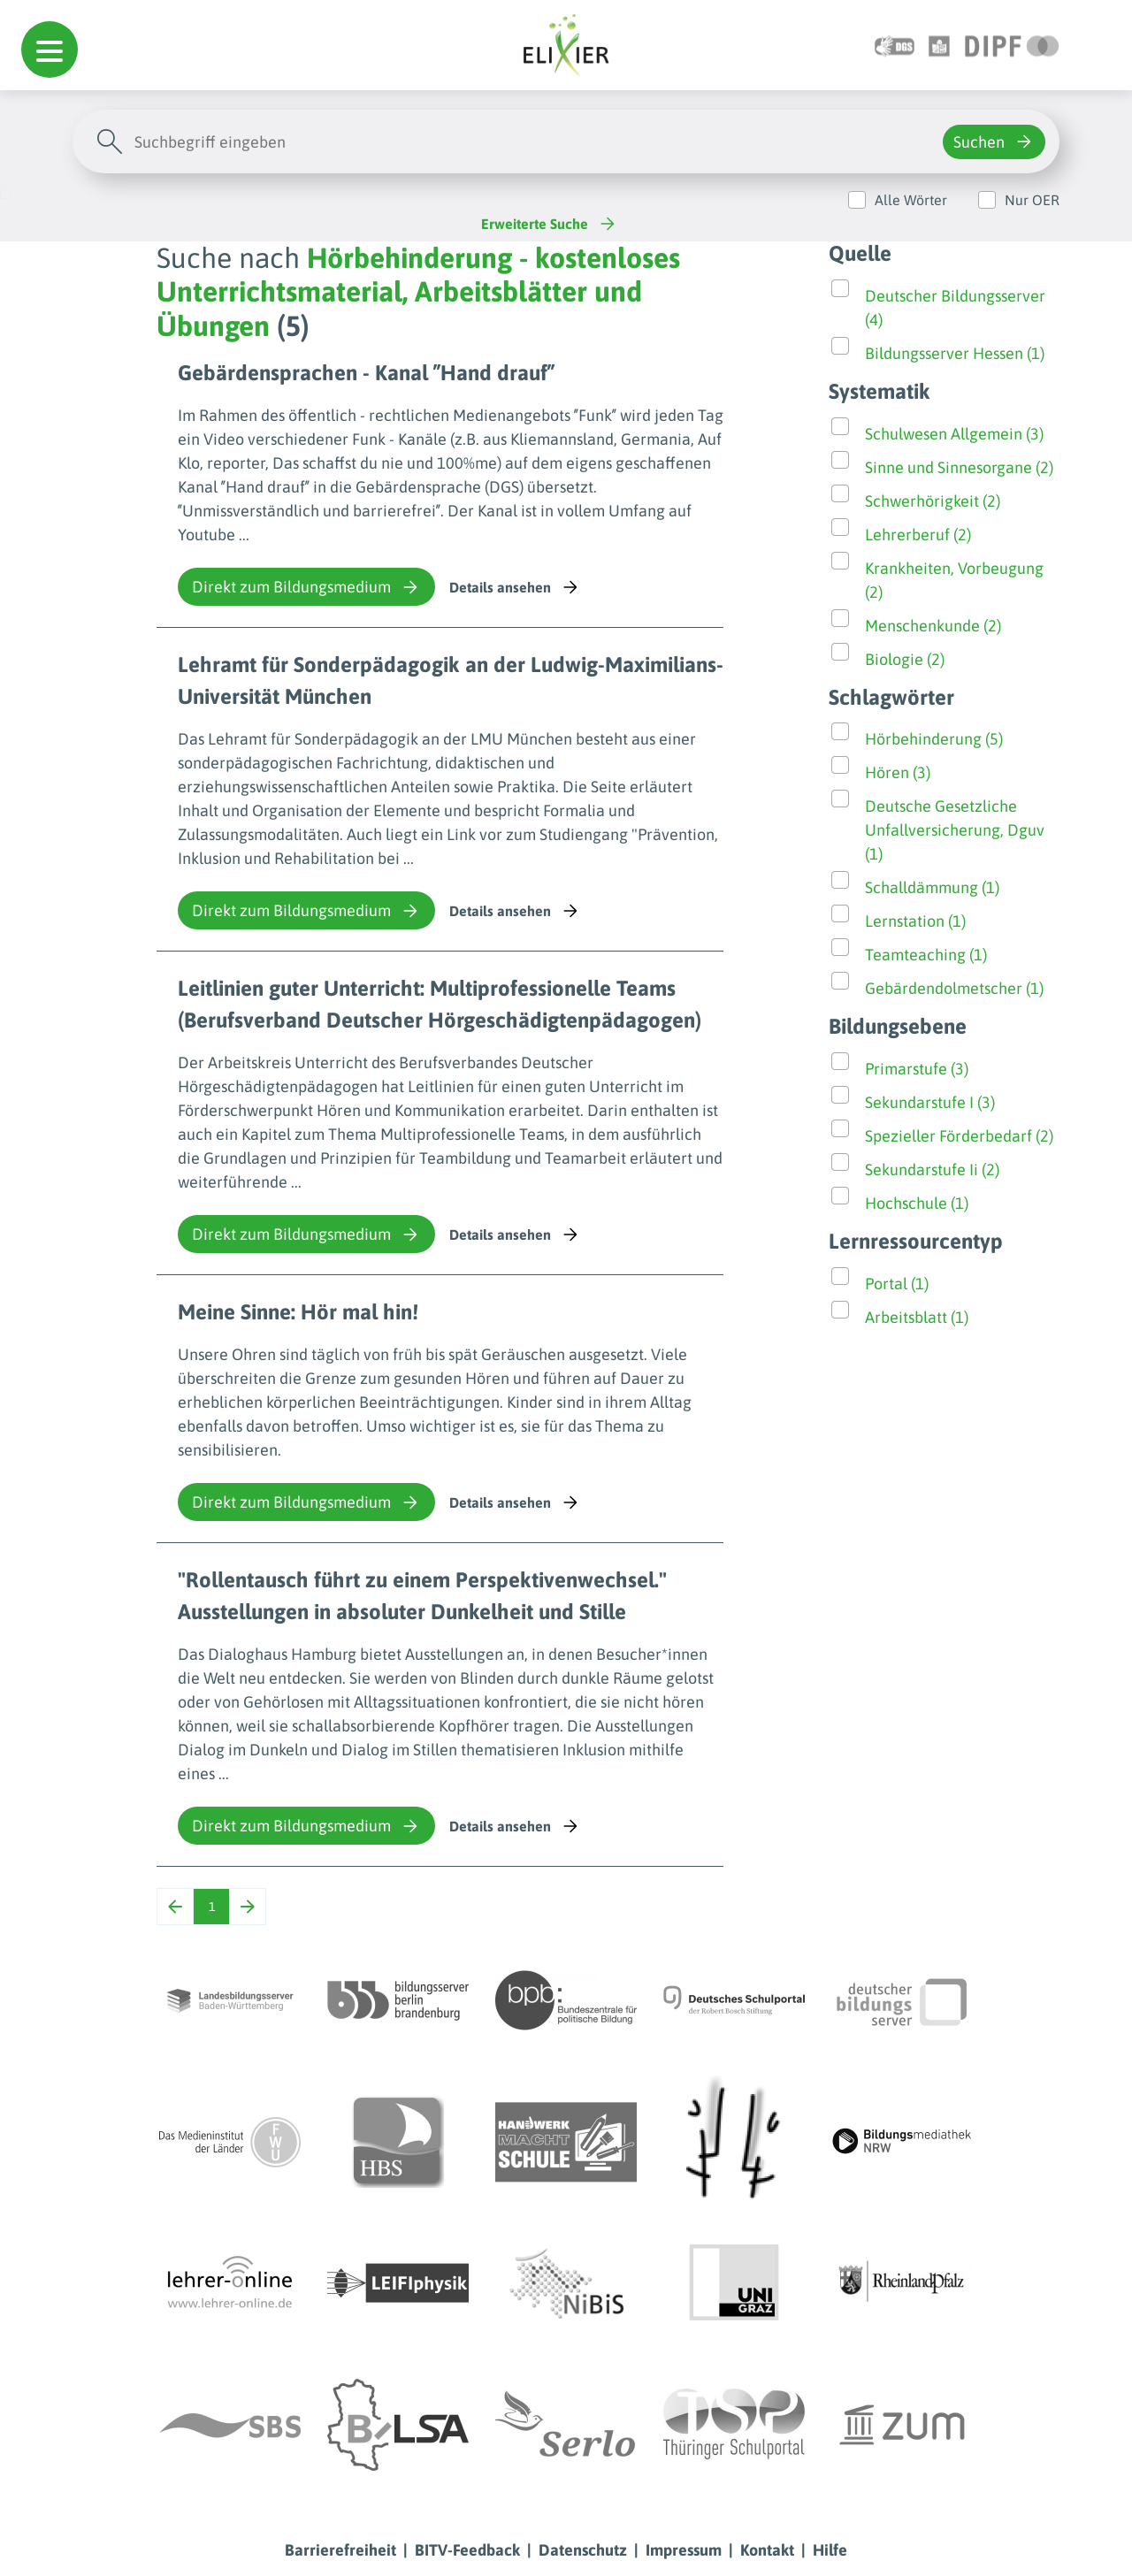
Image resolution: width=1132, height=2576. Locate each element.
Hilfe (830, 2550)
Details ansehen (515, 587)
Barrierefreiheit (340, 2550)
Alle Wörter (911, 200)
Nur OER (1032, 200)
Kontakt (767, 2550)
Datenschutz (583, 2550)
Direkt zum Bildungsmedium (306, 587)
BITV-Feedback (467, 2550)
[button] (49, 49)
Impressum (684, 2550)
